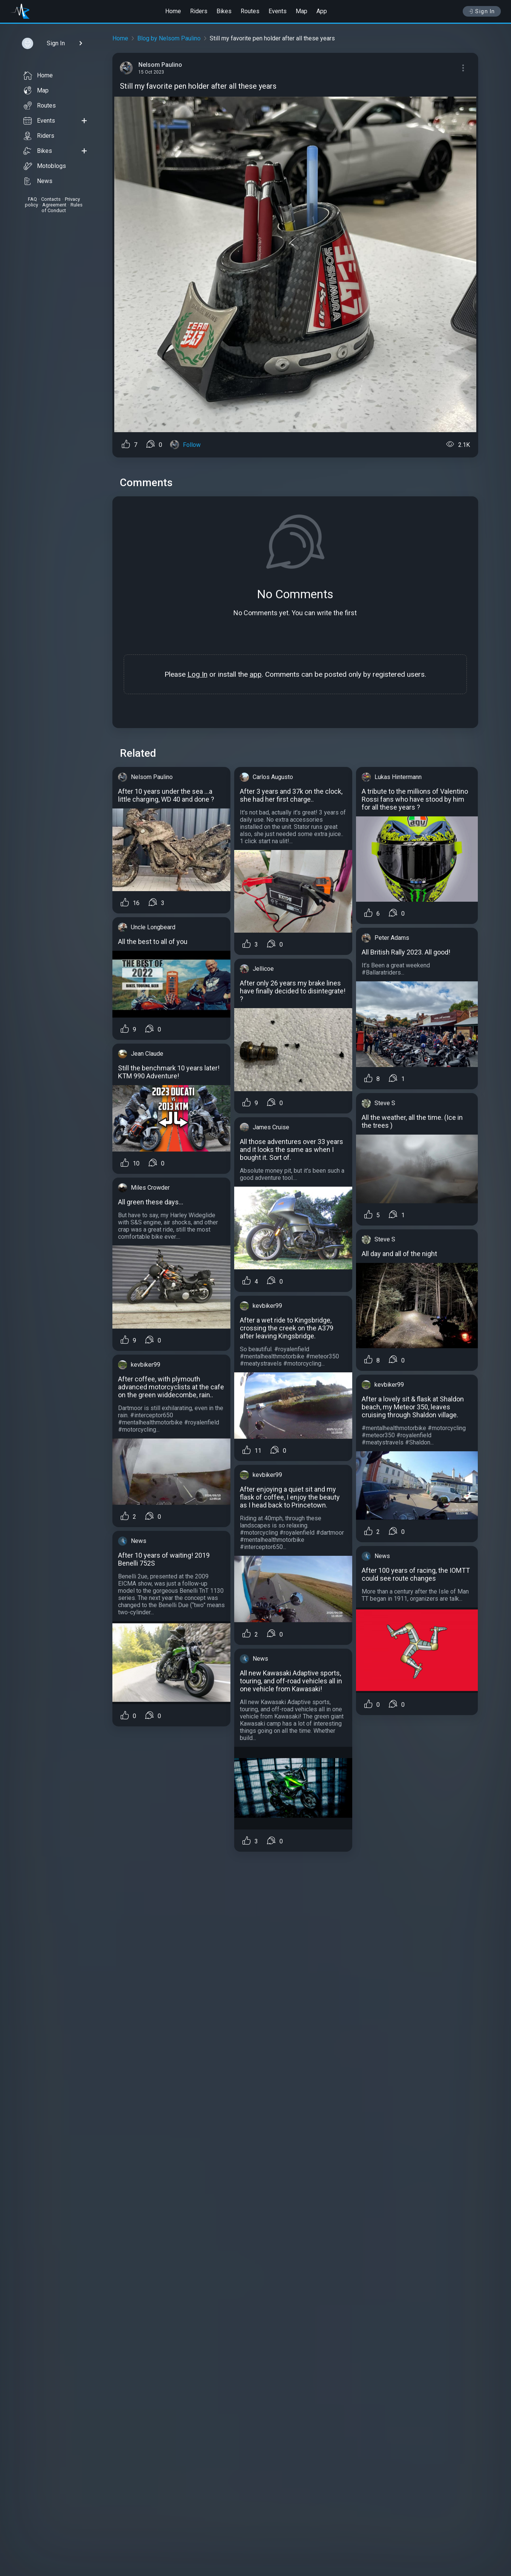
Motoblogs (44, 166)
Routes (250, 11)
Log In (197, 674)
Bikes (224, 11)
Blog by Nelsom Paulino (169, 38)
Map (301, 11)
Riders (198, 11)
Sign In (481, 11)
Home (173, 11)
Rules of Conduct (62, 207)
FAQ (32, 199)
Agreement (54, 205)
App (321, 11)
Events (278, 11)
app (256, 674)
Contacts (51, 199)
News (37, 181)
